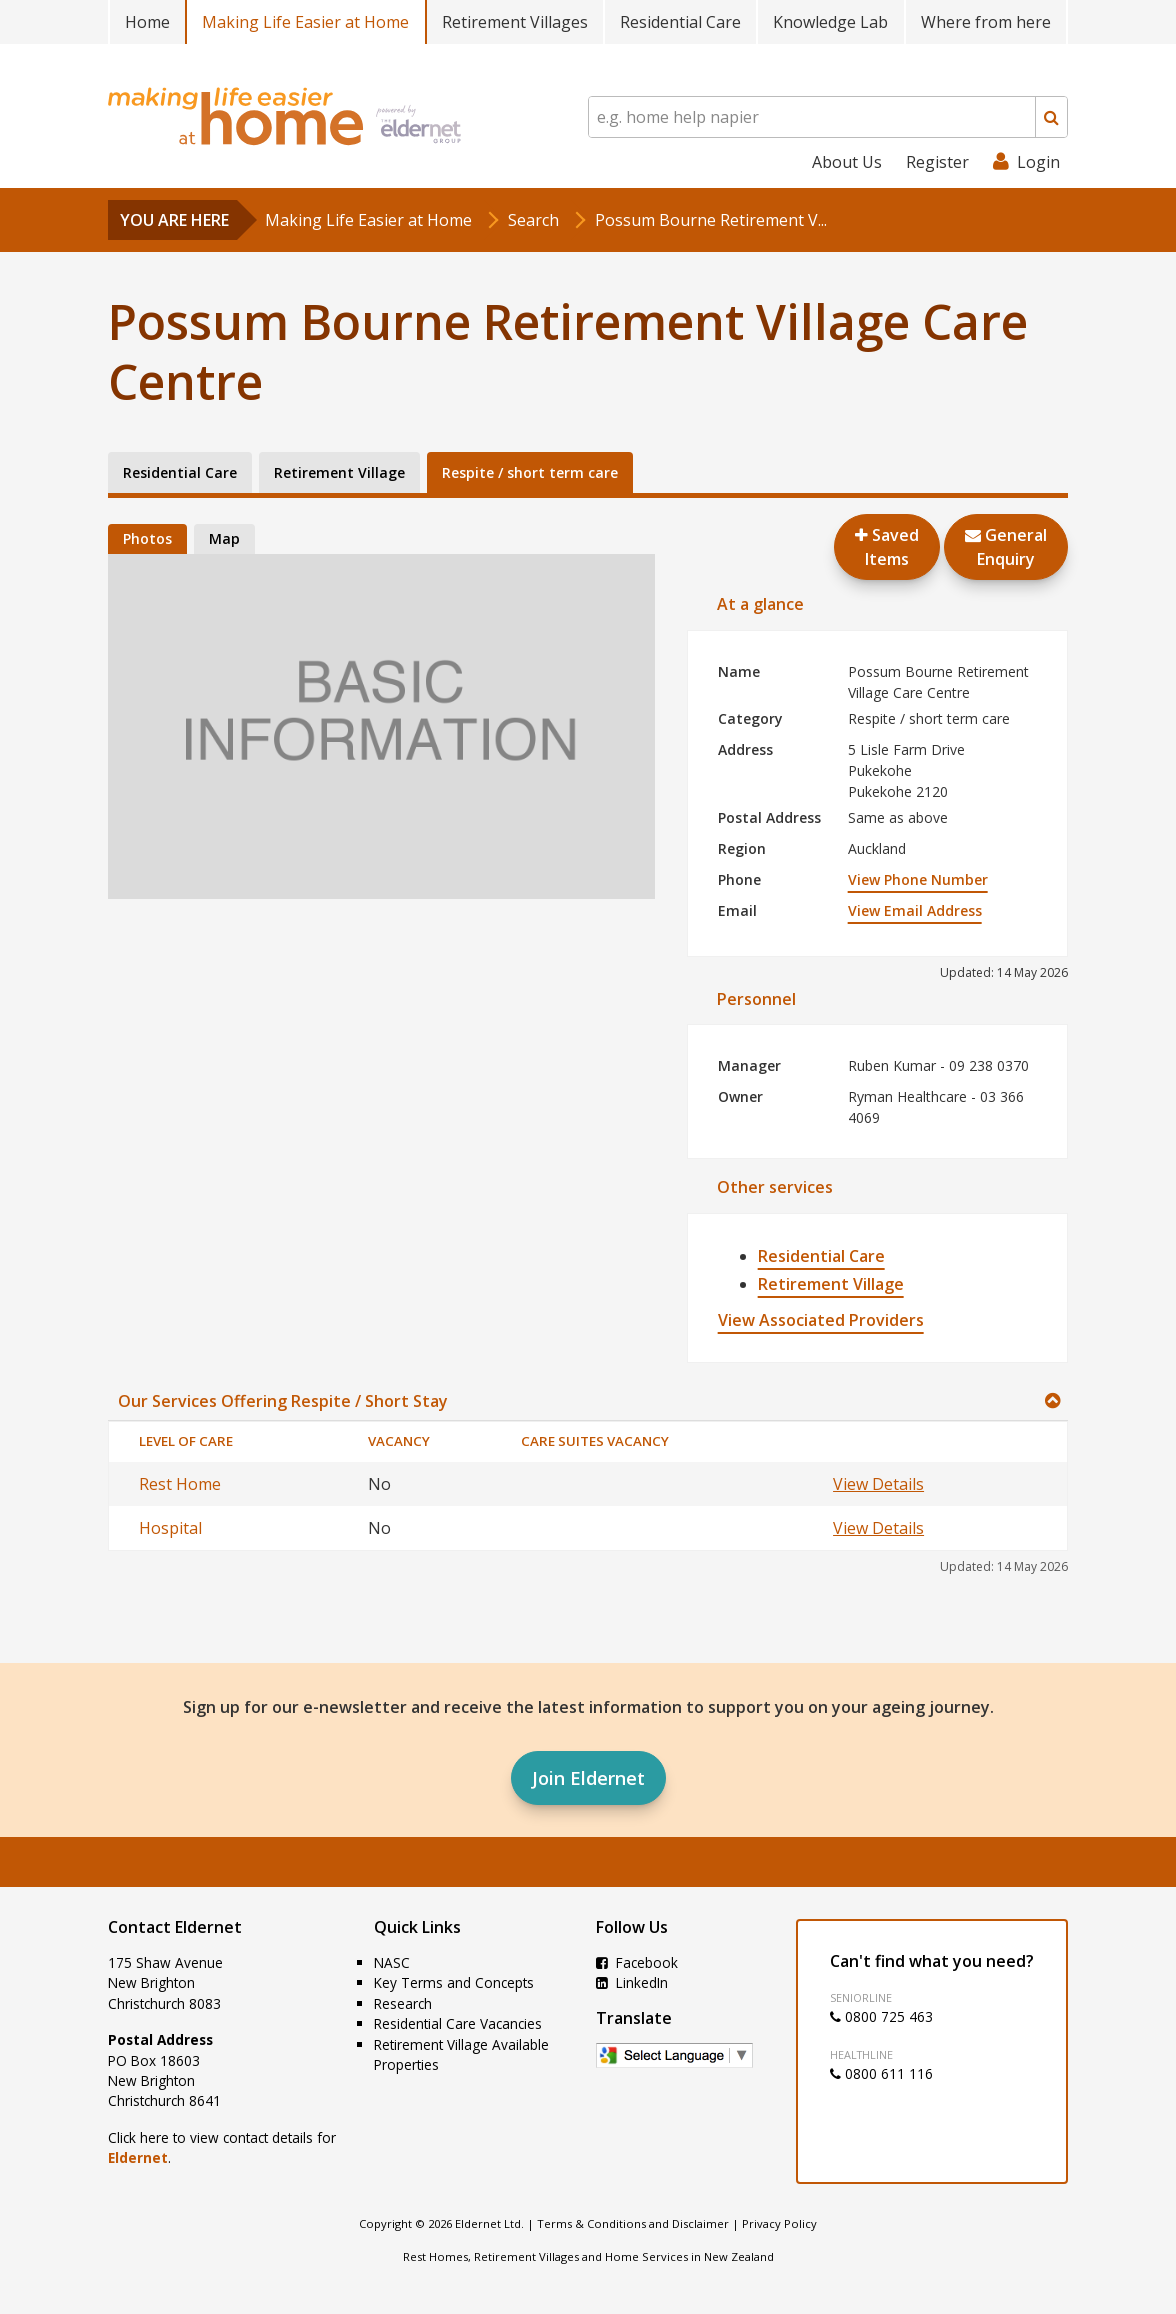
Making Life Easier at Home (305, 22)
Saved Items (887, 547)
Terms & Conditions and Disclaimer (633, 2223)
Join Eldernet (588, 1778)
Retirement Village (831, 1284)
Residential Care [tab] (180, 472)
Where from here (986, 22)
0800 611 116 (881, 2073)
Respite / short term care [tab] (530, 472)
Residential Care (680, 22)
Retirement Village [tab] (339, 472)
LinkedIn (632, 1982)
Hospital (170, 1528)
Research (403, 2003)
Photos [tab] (147, 538)
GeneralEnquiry (1006, 547)
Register (937, 162)
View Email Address (915, 910)
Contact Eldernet (175, 1927)
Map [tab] (224, 538)
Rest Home (180, 1484)
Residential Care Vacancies (458, 2023)
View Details (878, 1484)
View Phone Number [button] (918, 879)
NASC (392, 1962)
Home (147, 22)
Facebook (637, 1962)
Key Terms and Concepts (454, 1982)
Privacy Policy (779, 2223)
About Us (847, 162)
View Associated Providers (821, 1320)
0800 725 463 (881, 2016)
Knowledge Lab (830, 22)
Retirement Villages (515, 22)
